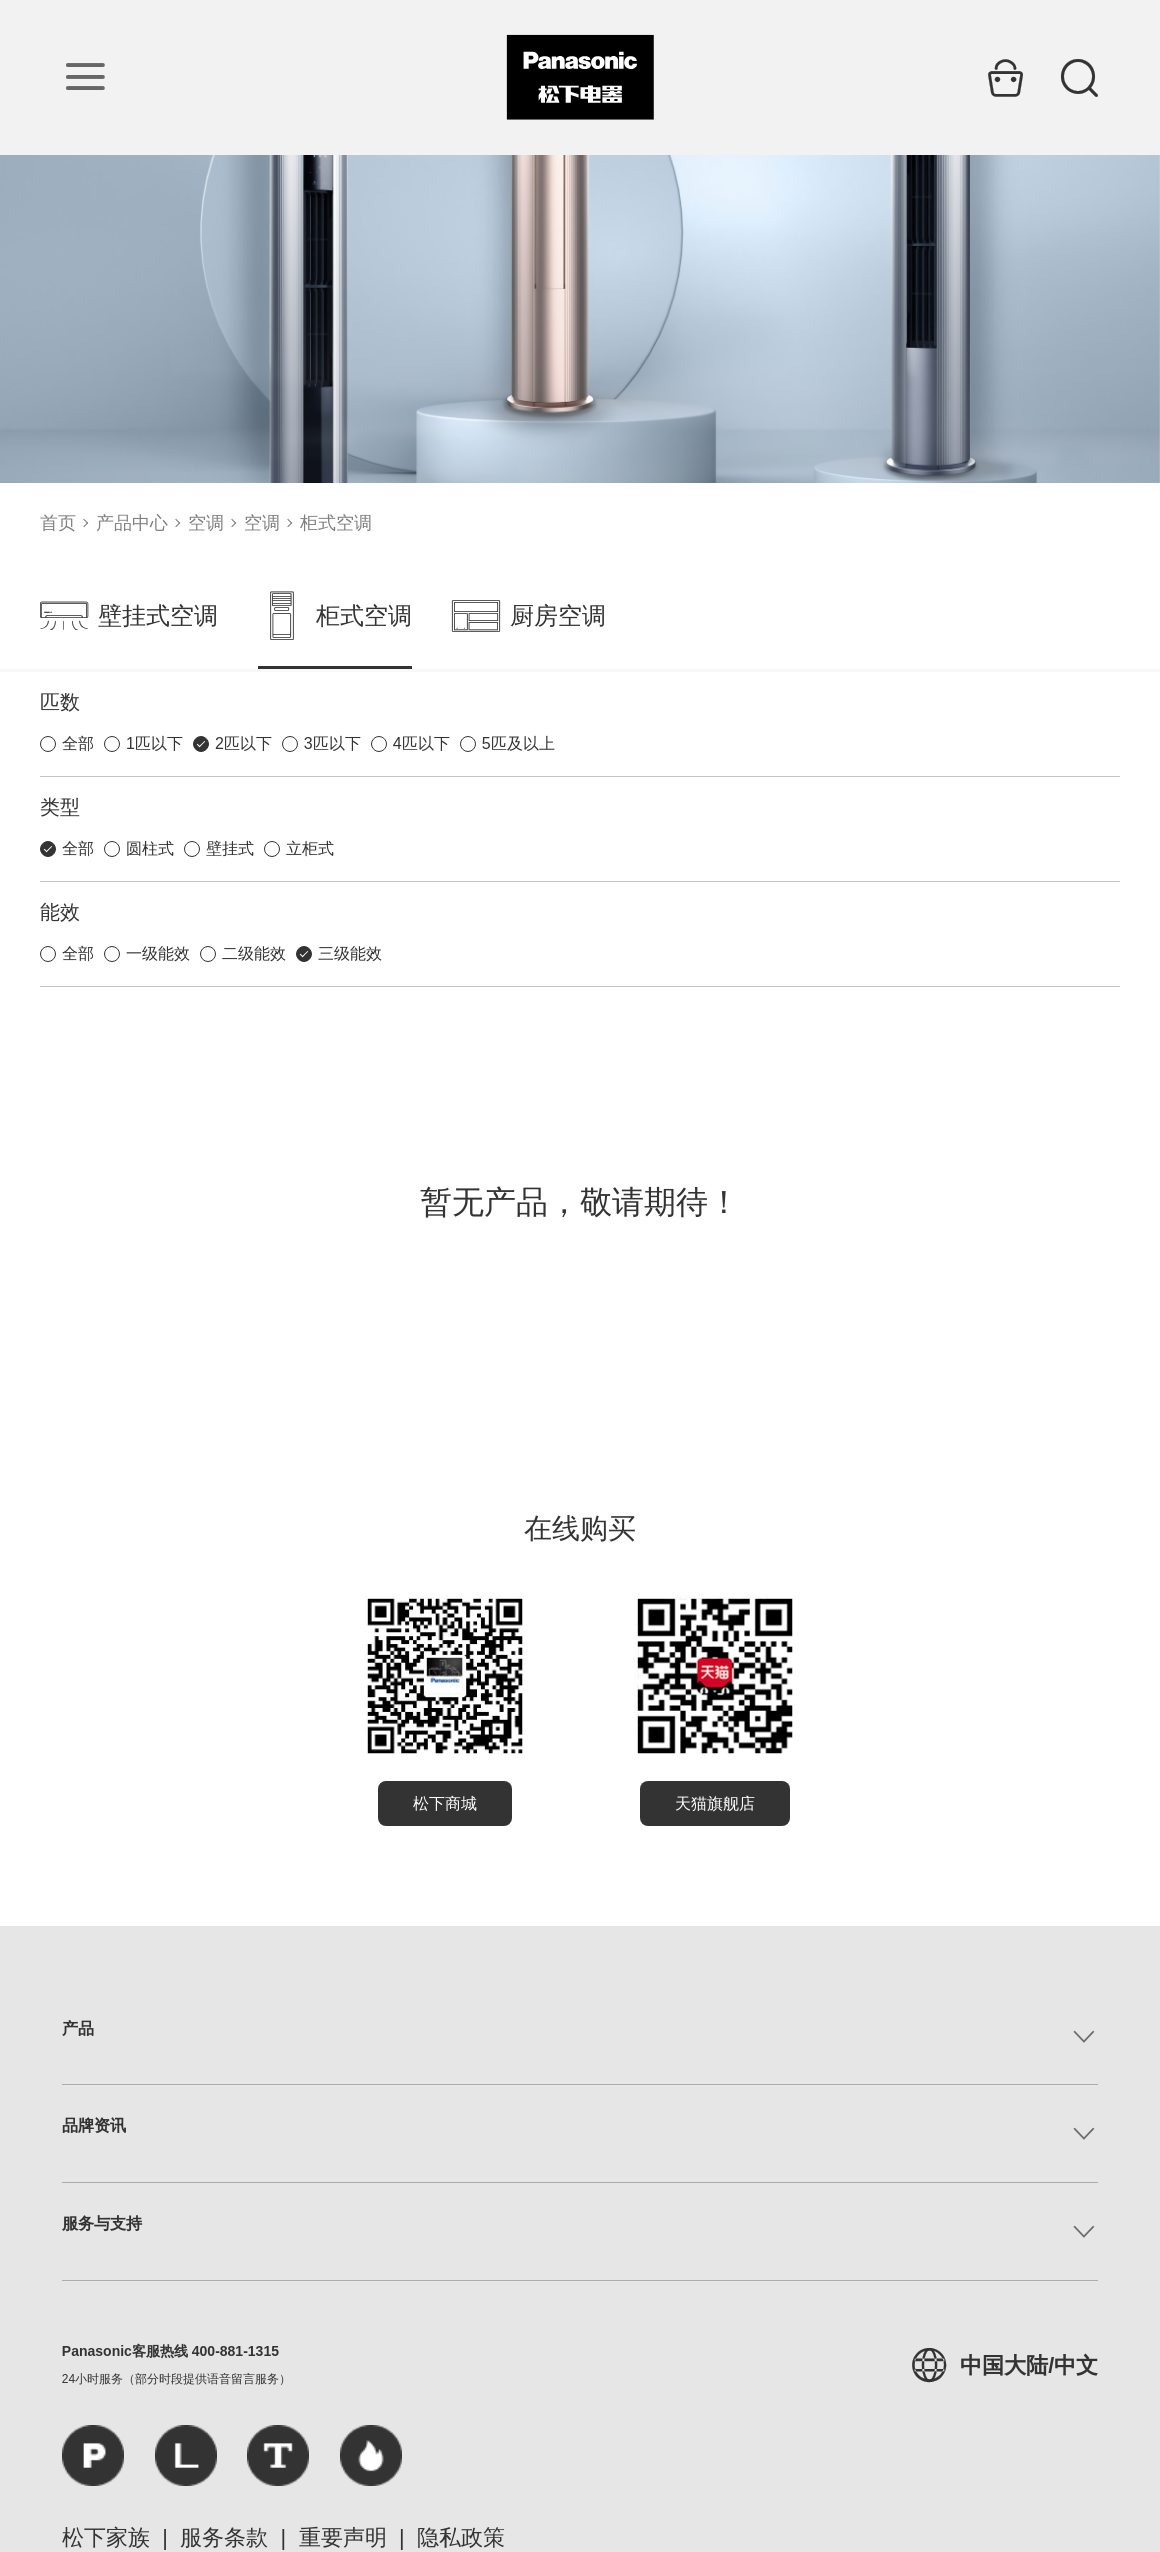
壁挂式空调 (129, 616)
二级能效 (254, 953)
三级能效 (350, 953)
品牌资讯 (94, 2125)
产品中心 (132, 523)
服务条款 (224, 2537)
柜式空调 (336, 523)
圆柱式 (150, 848)
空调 (206, 523)
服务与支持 (102, 2223)
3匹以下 (332, 743)
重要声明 (343, 2537)
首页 (58, 523)
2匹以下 (243, 743)
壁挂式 (230, 848)
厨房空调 (529, 616)
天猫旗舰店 (715, 1803)
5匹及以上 (518, 743)
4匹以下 (421, 743)
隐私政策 (461, 2537)
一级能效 (158, 953)
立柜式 (310, 848)
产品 (78, 2028)
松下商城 (445, 1803)
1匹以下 (154, 743)
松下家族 (106, 2537)
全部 (78, 743)
